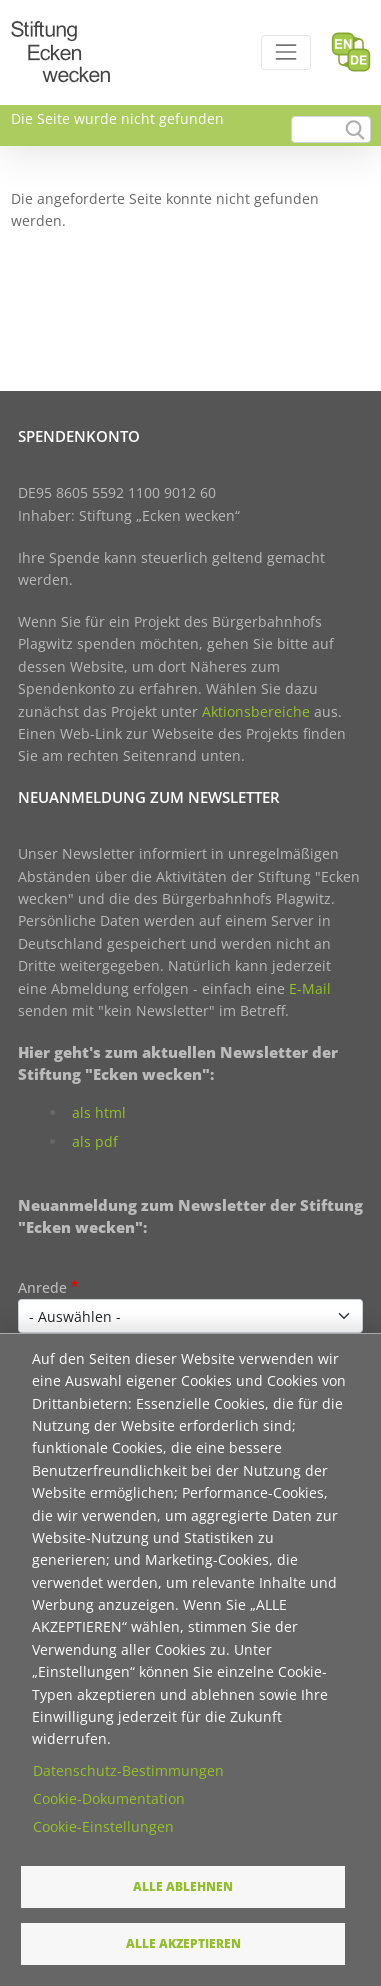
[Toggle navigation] (285, 52)
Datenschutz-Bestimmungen (128, 1770)
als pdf (95, 1141)
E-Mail (310, 988)
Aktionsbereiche (256, 711)
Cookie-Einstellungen (103, 1826)
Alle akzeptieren (183, 1943)
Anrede (42, 1287)
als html (99, 1112)
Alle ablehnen (183, 1886)
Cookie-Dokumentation (109, 1798)
